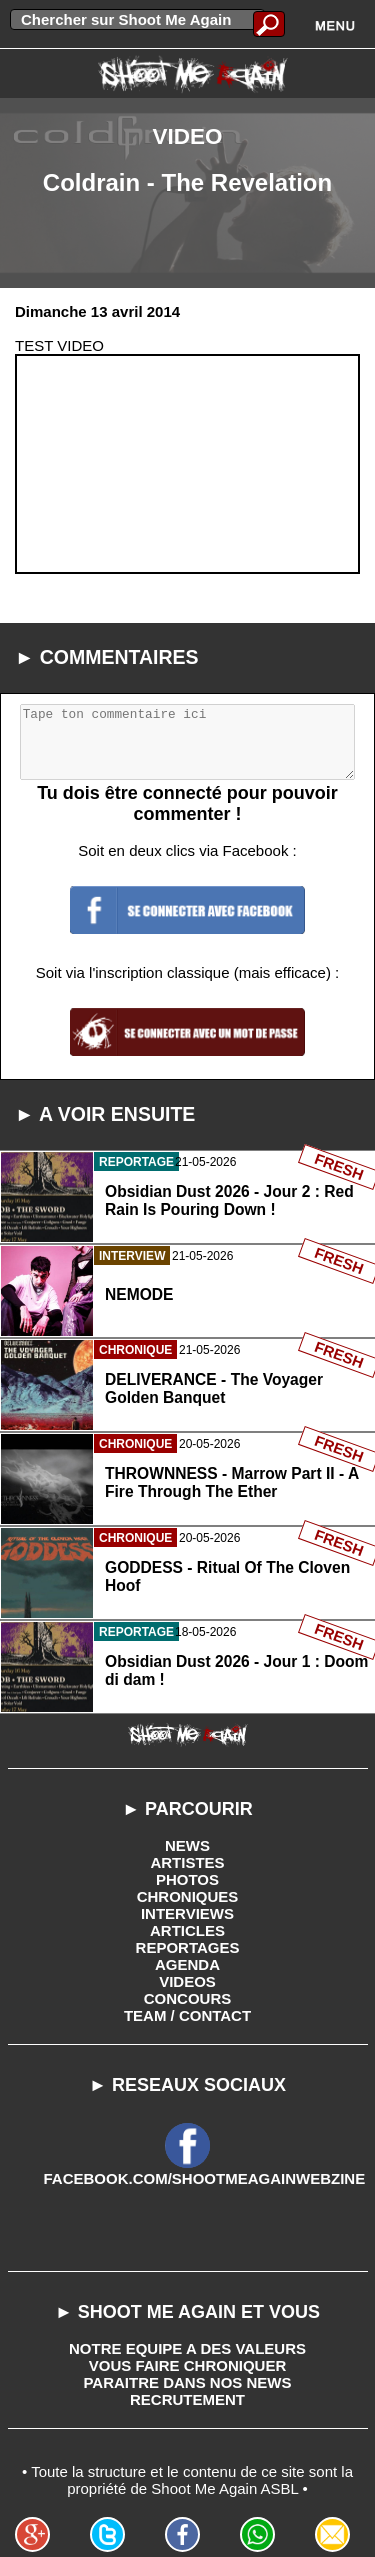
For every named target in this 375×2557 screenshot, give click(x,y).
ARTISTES (187, 1862)
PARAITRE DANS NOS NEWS (187, 2382)
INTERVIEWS (187, 1913)
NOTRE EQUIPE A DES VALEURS (187, 2348)
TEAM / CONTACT (187, 2015)
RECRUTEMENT (187, 2399)
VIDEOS (187, 1981)
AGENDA (187, 1964)
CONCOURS (188, 1998)
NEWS (187, 1845)
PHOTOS (187, 1879)
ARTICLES (187, 1930)
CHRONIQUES (188, 1896)
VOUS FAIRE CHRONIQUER (188, 2365)
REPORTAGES (188, 1947)
